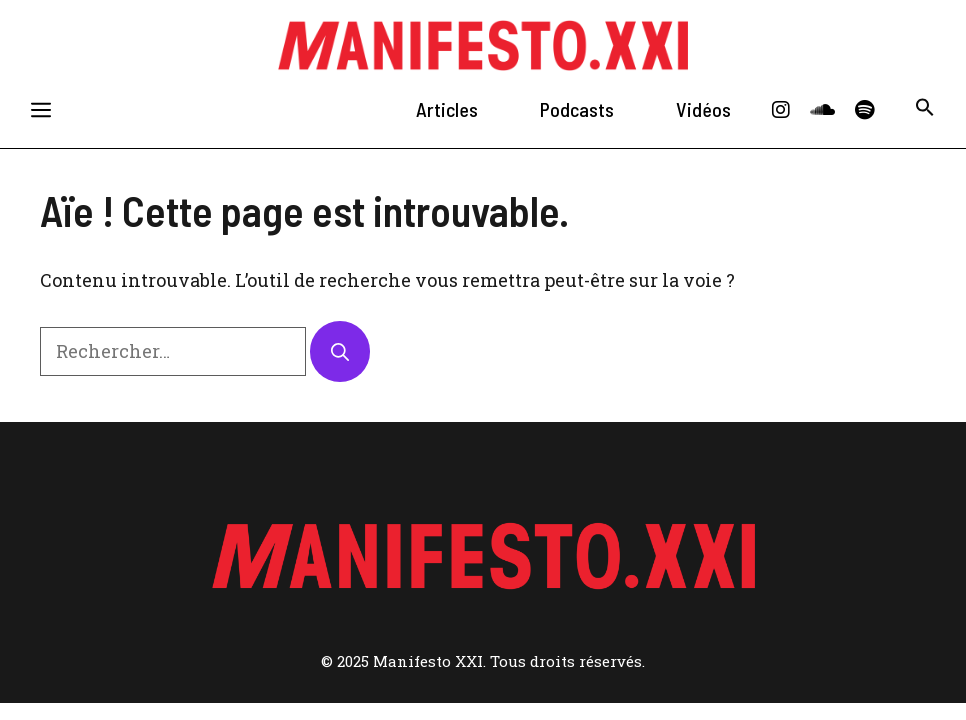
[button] (925, 109)
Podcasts (577, 109)
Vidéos (703, 109)
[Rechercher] (340, 351)
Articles (447, 109)
